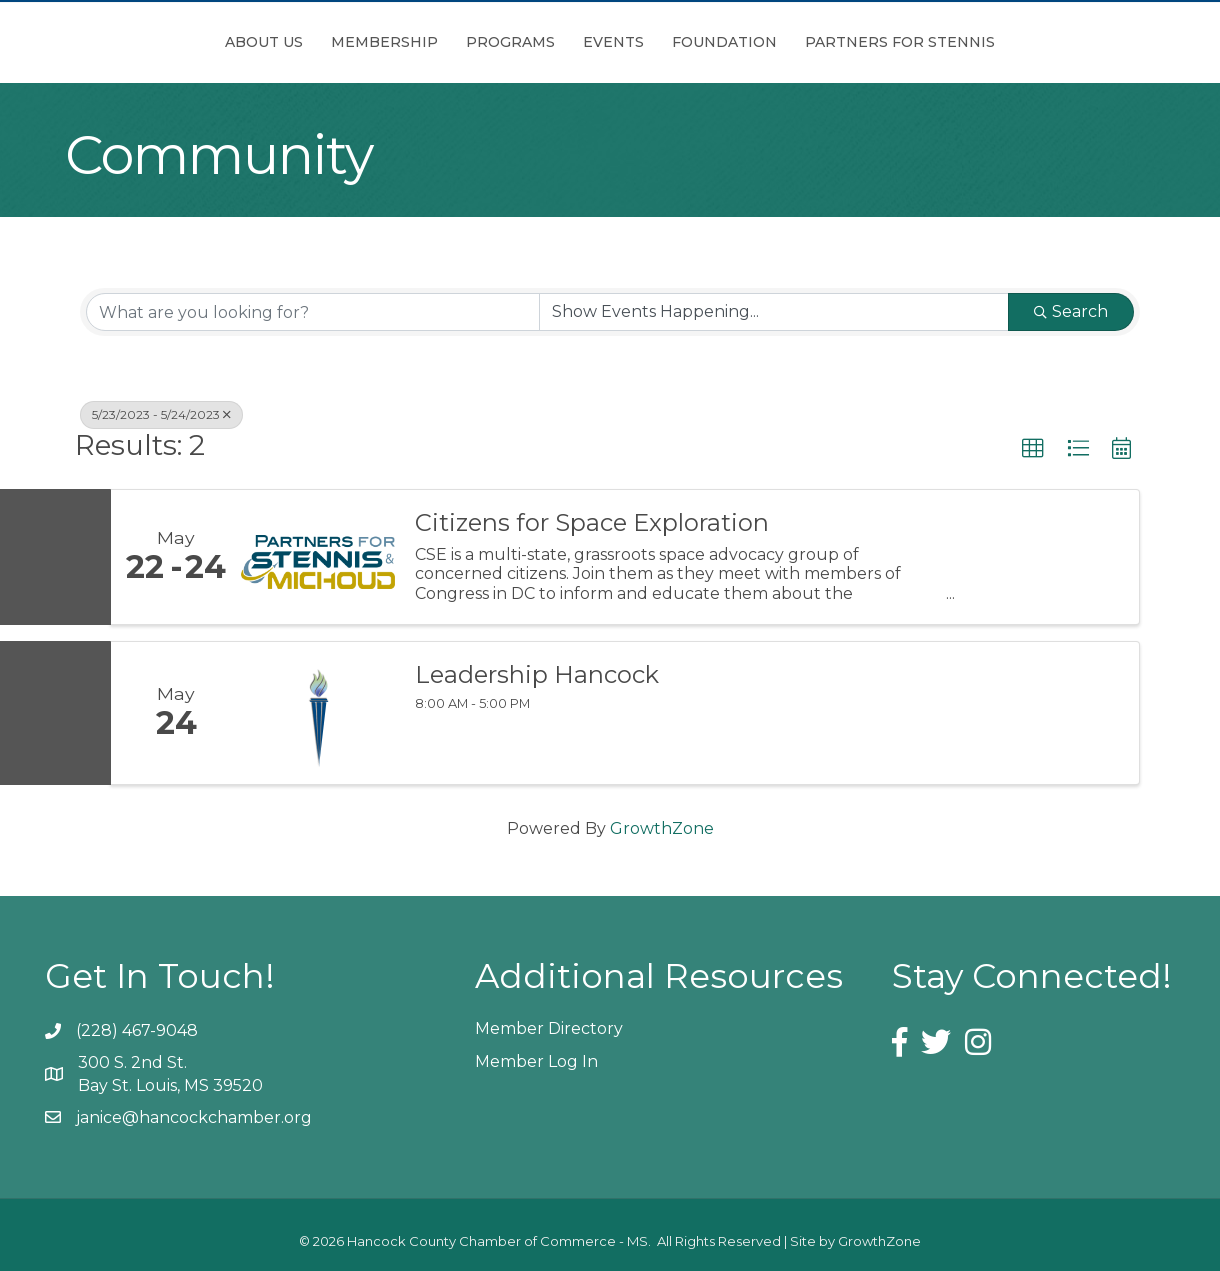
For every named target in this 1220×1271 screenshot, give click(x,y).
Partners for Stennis (1012, 42)
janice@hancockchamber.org (194, 1117)
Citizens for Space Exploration (592, 523)
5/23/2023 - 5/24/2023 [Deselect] (161, 414)
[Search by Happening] (774, 312)
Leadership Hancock (537, 675)
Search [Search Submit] (1071, 311)
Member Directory (549, 1028)
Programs (398, 42)
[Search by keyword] (313, 312)
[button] (1033, 449)
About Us (152, 42)
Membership (272, 42)
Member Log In (536, 1061)
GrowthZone (662, 828)
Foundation (836, 42)
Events (725, 42)
